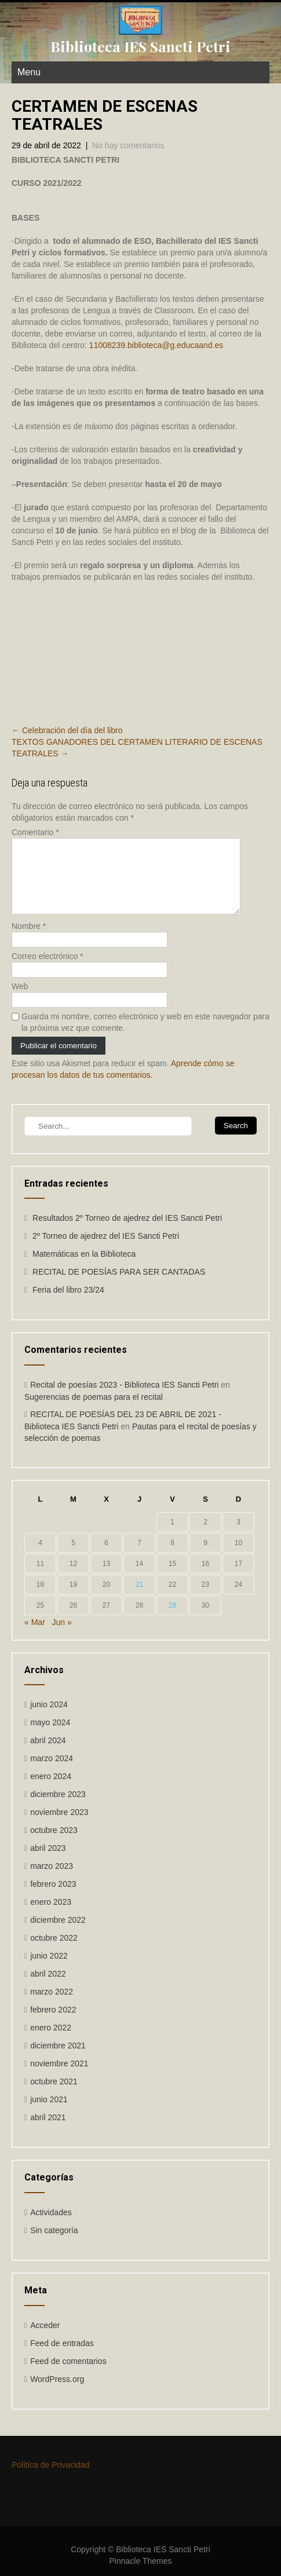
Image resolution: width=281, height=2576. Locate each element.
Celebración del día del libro (67, 730)
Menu (29, 72)
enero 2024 (50, 1790)
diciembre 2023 (58, 1808)
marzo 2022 (51, 2005)
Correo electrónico (47, 970)
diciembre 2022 (58, 1933)
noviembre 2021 (59, 2077)
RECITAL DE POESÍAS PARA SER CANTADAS (118, 1285)
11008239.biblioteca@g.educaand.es (156, 345)
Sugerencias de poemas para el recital (93, 1410)
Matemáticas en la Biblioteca (84, 1267)
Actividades (51, 2226)
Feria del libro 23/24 (68, 1303)
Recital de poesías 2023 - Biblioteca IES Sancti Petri (124, 1398)
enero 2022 (50, 2041)
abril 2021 (48, 2131)
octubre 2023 (54, 1844)
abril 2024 (48, 1754)
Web (20, 1000)
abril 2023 (48, 1862)
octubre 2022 (54, 1951)
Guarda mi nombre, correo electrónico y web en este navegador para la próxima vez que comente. (145, 1036)
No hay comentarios (128, 145)
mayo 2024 (50, 1736)
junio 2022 (49, 1969)
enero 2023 (50, 1915)
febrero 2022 (53, 2023)
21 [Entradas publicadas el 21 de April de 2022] (139, 1598)
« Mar (34, 1636)
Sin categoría (54, 2244)
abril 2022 (48, 1987)
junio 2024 (49, 1718)
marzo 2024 (51, 1772)
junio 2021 (49, 2113)
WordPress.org (57, 2393)
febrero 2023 (53, 1897)
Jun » (61, 1636)
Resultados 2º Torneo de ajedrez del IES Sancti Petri (127, 1231)
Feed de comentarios (68, 2375)
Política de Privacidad (51, 2478)
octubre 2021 (54, 2095)
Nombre (29, 940)
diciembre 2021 (58, 2059)
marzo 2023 (51, 1880)
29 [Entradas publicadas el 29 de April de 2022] (172, 1619)
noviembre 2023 (59, 1826)
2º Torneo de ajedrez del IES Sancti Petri (105, 1249)
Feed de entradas (62, 2357)
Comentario (35, 832)
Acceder (45, 2339)
